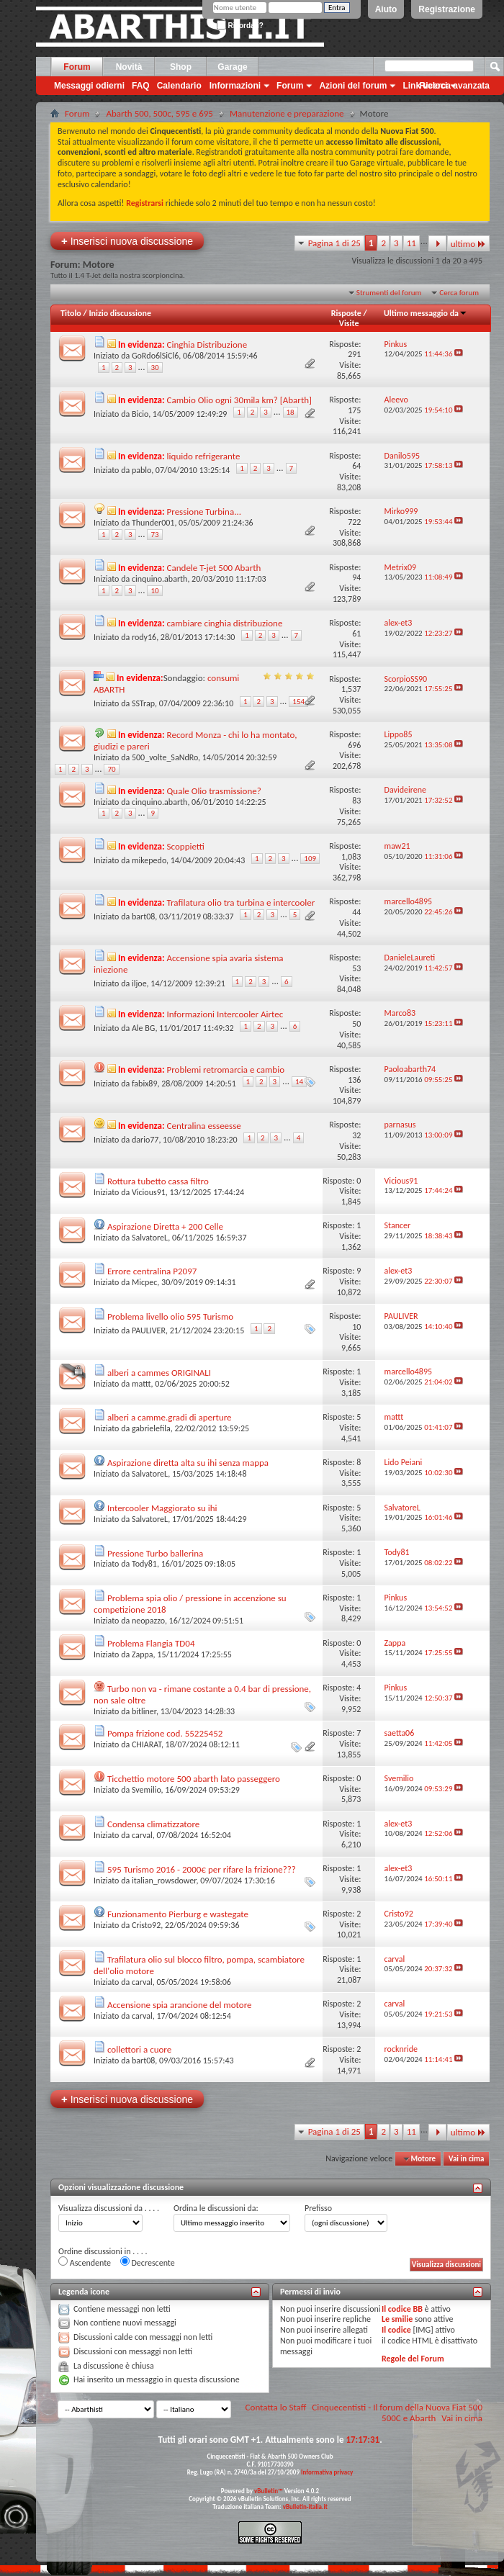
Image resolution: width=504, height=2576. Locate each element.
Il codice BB (402, 2309)
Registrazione (446, 9)
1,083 (351, 857)
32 (356, 1135)
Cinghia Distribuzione (207, 344)
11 (411, 243)
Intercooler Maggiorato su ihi (162, 1508)
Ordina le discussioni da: (216, 2208)
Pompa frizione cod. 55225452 (164, 1733)
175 (354, 410)
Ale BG (143, 1028)
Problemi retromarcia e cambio (225, 1069)
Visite (349, 323)
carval (142, 1835)
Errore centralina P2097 (152, 1271)
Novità (129, 67)
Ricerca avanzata (455, 86)
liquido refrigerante (203, 456)
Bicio (140, 414)
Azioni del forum (353, 86)
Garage (232, 67)
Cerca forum (459, 292)
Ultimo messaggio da (425, 313)
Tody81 (144, 1564)
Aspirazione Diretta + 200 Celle (165, 1226)
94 (356, 577)
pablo (141, 470)
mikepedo (149, 860)
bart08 (143, 916)
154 (298, 701)
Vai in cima (466, 2158)
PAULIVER (149, 1330)
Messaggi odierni (89, 86)
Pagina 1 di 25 (334, 243)
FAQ (141, 86)
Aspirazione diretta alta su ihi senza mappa (188, 1462)
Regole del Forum (413, 2359)
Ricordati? (240, 26)
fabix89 (145, 1083)
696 (354, 745)
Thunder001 (153, 523)
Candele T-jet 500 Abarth (214, 567)
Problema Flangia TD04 (151, 1643)
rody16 (144, 637)
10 (154, 590)
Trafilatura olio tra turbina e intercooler (241, 902)
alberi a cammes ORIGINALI (159, 1372)
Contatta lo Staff (276, 2407)
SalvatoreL (150, 1238)
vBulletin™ (268, 2491)
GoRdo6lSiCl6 (155, 356)
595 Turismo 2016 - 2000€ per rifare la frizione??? (201, 1869)
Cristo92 (146, 1925)
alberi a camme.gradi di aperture (169, 1417)
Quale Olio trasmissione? (214, 790)
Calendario (179, 86)
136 (354, 1080)
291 (354, 354)
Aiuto (386, 9)
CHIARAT (146, 1744)
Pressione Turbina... (204, 511)
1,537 (351, 689)
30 (154, 367)
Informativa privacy (327, 2472)
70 (111, 769)
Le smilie (397, 2319)
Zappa (142, 1654)
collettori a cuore (139, 2049)
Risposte (346, 313)
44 (356, 912)
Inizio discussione (120, 313)
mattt (141, 1384)
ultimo (468, 243)
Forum (76, 67)
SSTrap (143, 703)
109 (310, 858)
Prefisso (318, 2208)
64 (356, 466)
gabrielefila (151, 1428)
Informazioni (235, 86)
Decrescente (147, 2262)
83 (356, 801)
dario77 (145, 1140)
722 (354, 522)
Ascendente (84, 2262)
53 (356, 968)
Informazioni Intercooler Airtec (225, 1014)
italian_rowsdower (164, 1880)
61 (356, 634)
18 (290, 412)
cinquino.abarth (159, 579)
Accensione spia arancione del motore (179, 2004)
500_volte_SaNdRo (165, 757)
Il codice (396, 2330)
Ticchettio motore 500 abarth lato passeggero (193, 1778)
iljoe (139, 983)
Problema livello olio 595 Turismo (170, 1316)
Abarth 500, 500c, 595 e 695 (159, 113)
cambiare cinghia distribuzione (225, 623)
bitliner (144, 1711)
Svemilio (146, 1790)
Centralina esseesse (204, 1125)
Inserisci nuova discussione (127, 241)
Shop (181, 67)
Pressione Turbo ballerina (155, 1553)
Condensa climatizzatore (153, 1824)
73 (154, 534)
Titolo (70, 313)
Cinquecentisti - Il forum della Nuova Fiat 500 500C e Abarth (397, 2412)
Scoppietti (185, 846)
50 (356, 1024)
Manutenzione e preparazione (287, 113)
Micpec (144, 1282)
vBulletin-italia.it (305, 2506)
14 (299, 1081)
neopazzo (148, 1621)
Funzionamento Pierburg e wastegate (177, 1914)
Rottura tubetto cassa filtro (158, 1181)
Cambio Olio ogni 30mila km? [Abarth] (239, 400)
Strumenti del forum (389, 292)
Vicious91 (149, 1192)
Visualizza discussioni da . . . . (108, 2208)
